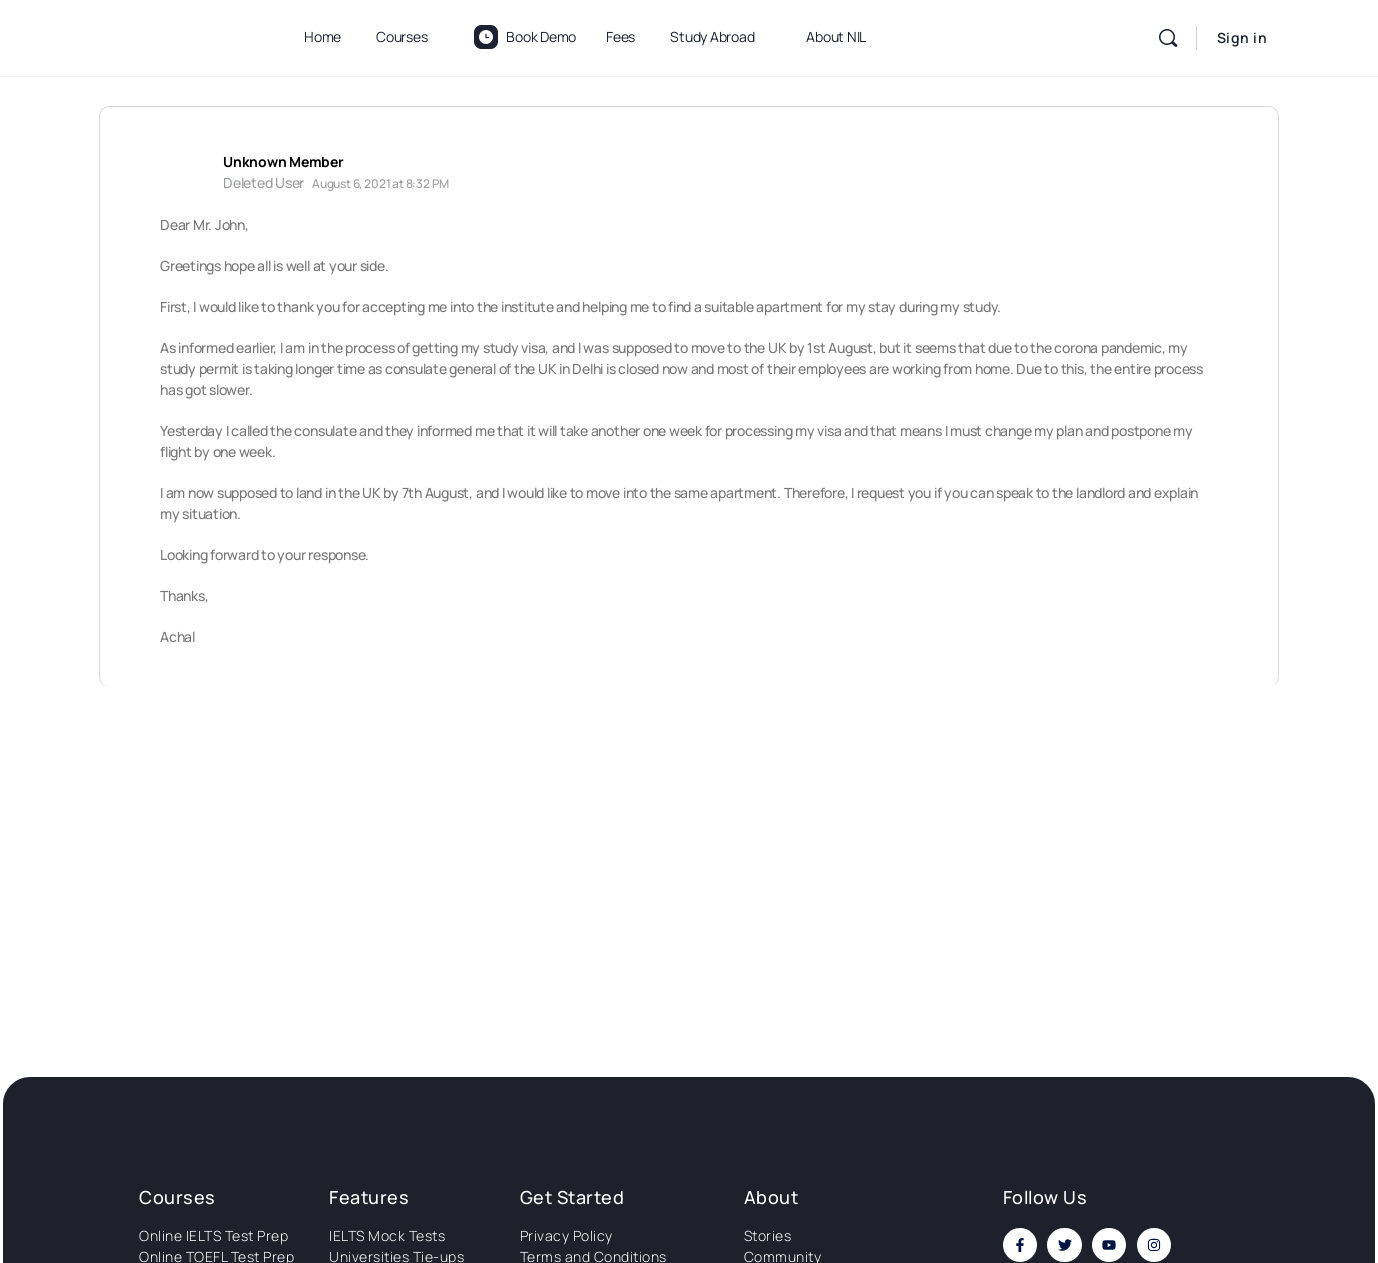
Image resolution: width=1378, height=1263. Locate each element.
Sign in (1242, 37)
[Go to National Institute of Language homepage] (179, 34)
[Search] (1168, 38)
